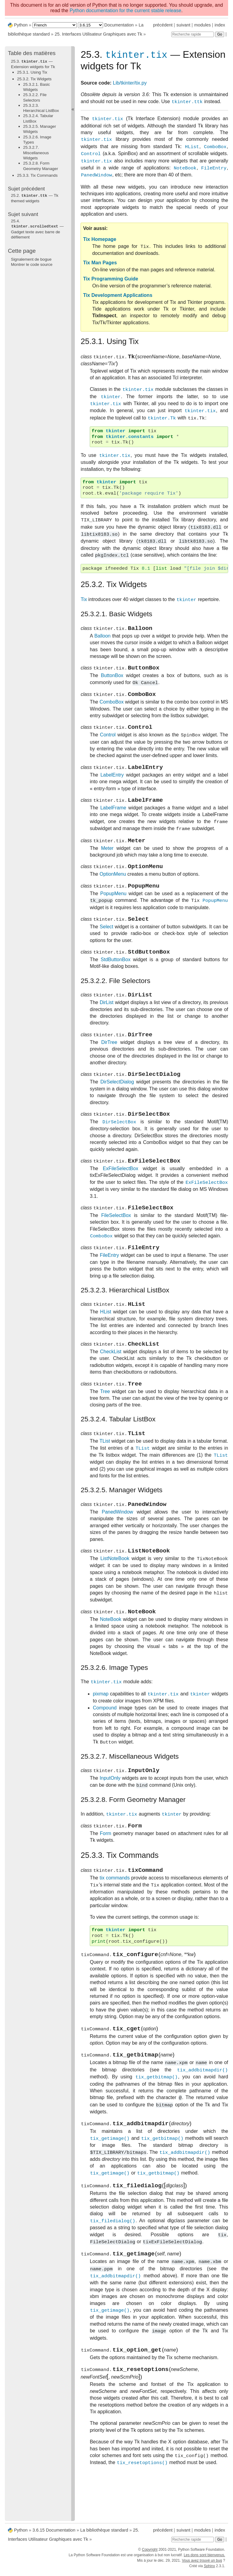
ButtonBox (112, 680)
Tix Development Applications (117, 296)
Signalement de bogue (31, 258)
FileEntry (109, 1285)
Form (105, 1876)
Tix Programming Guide (110, 280)
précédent (162, 25)
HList (105, 1343)
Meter (107, 861)
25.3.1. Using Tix (32, 72)
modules (202, 25)
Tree (105, 1425)
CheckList (110, 1384)
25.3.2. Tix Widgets (34, 78)
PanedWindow (117, 1549)
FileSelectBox (116, 1243)
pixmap (101, 1734)
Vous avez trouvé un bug (202, 2565)
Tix (84, 602)
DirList (106, 1023)
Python (21, 25)
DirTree (109, 1064)
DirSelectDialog (117, 1105)
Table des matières (32, 53)
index (220, 25)
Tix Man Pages (100, 263)
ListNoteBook (114, 1597)
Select (106, 944)
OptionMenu (112, 888)
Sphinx (209, 2570)
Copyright (149, 2554)
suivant (183, 25)
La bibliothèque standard (104, 2534)
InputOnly (110, 1820)
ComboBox (111, 708)
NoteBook (110, 1659)
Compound (105, 1748)
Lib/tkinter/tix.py (130, 84)
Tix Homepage (99, 240)
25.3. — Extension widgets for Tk (33, 64)
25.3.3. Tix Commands (37, 175)
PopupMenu (113, 909)
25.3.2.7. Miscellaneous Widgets (36, 152)
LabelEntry (112, 784)
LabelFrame (113, 819)
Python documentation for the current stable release (125, 10)
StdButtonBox (115, 978)
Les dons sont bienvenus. (204, 2559)
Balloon (102, 639)
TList (104, 1476)
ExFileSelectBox (120, 1195)
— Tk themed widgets (34, 198)
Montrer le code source (31, 263)
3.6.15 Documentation (54, 2534)
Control (108, 743)
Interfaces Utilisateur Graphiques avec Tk (98, 34)
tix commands (114, 1922)
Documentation (119, 25)
